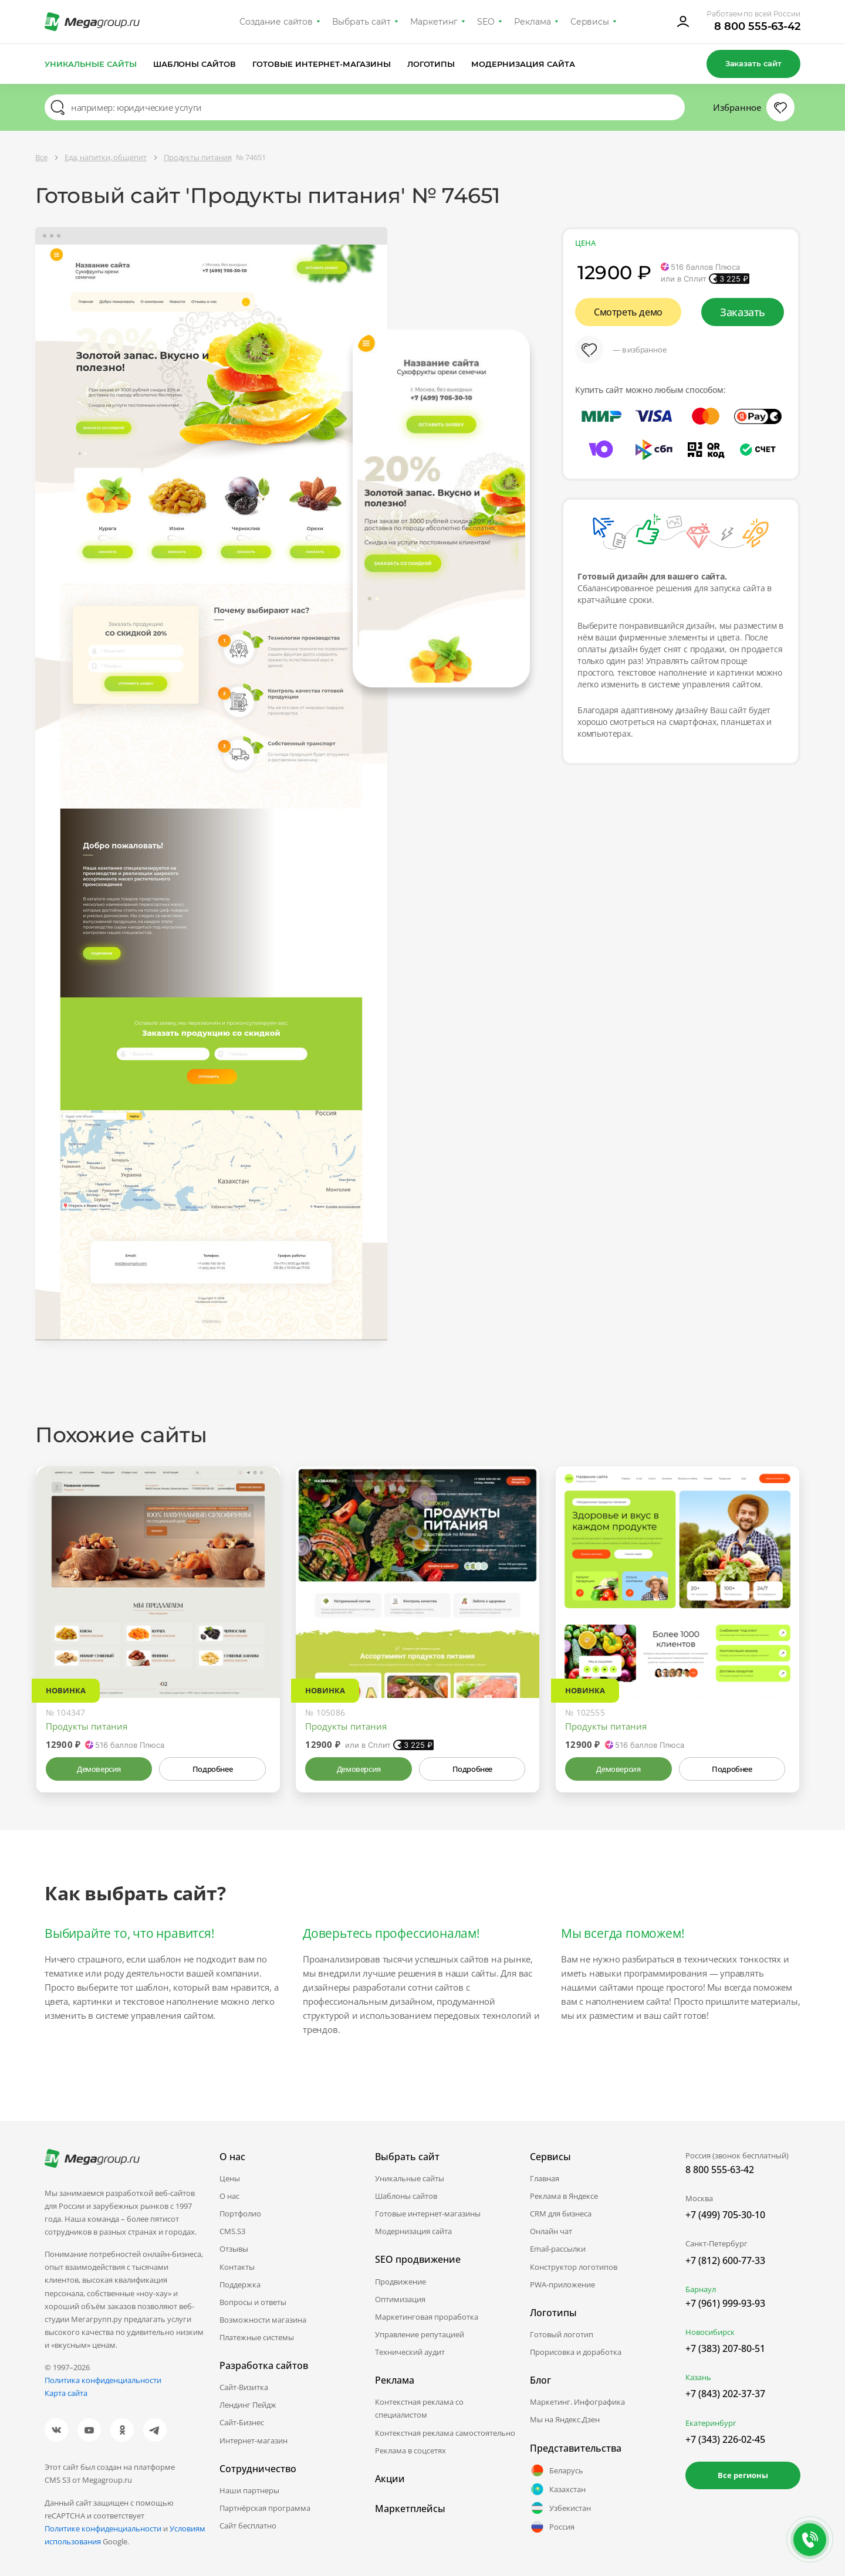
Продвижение (400, 2281)
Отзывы (233, 2248)
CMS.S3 (232, 2231)
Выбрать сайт (361, 21)
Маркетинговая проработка (426, 2316)
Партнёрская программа (264, 2508)
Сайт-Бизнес (241, 2422)
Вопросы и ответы (252, 2302)
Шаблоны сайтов (194, 64)
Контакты (237, 2267)
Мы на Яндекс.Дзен (565, 2419)
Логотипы (431, 64)
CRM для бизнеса (561, 2213)
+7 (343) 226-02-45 (725, 2439)
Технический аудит (410, 2352)
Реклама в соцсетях (410, 2450)
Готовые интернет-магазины (321, 64)
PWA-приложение (562, 2284)
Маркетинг (434, 21)
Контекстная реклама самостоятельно (445, 2433)
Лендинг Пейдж (247, 2404)
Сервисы (590, 21)
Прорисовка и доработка (575, 2352)
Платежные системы (256, 2337)
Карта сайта (66, 2393)
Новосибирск (710, 2332)
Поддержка (240, 2284)
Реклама (532, 21)
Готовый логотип (561, 2334)
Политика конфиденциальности (103, 2380)
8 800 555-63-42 (757, 26)
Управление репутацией (419, 2334)
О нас (229, 2196)
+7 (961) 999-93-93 (725, 2303)
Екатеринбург (710, 2423)
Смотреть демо (628, 312)
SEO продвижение (418, 2259)
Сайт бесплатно (247, 2525)
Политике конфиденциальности (103, 2528)
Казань (698, 2377)
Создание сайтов (276, 21)
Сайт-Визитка (243, 2387)
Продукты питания (86, 1726)
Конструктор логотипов (573, 2267)
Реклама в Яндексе (564, 2196)
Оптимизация (400, 2299)
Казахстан (558, 2489)
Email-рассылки (558, 2248)
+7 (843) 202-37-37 (725, 2393)
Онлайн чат (551, 2231)
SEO (486, 21)
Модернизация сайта (523, 64)
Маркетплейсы (410, 2508)
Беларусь (556, 2470)
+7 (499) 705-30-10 (725, 2214)
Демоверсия (99, 1769)
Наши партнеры (249, 2490)
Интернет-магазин (253, 2440)
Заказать (742, 312)
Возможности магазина (262, 2319)
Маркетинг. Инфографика (577, 2402)
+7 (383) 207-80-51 (725, 2348)
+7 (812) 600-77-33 (725, 2260)
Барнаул (700, 2289)
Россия (552, 2527)
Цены (229, 2178)
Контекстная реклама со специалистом (419, 2408)
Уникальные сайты (91, 64)
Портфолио (240, 2213)
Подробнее (212, 1769)
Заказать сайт (753, 63)
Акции (390, 2478)
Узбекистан (560, 2508)
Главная (544, 2178)
